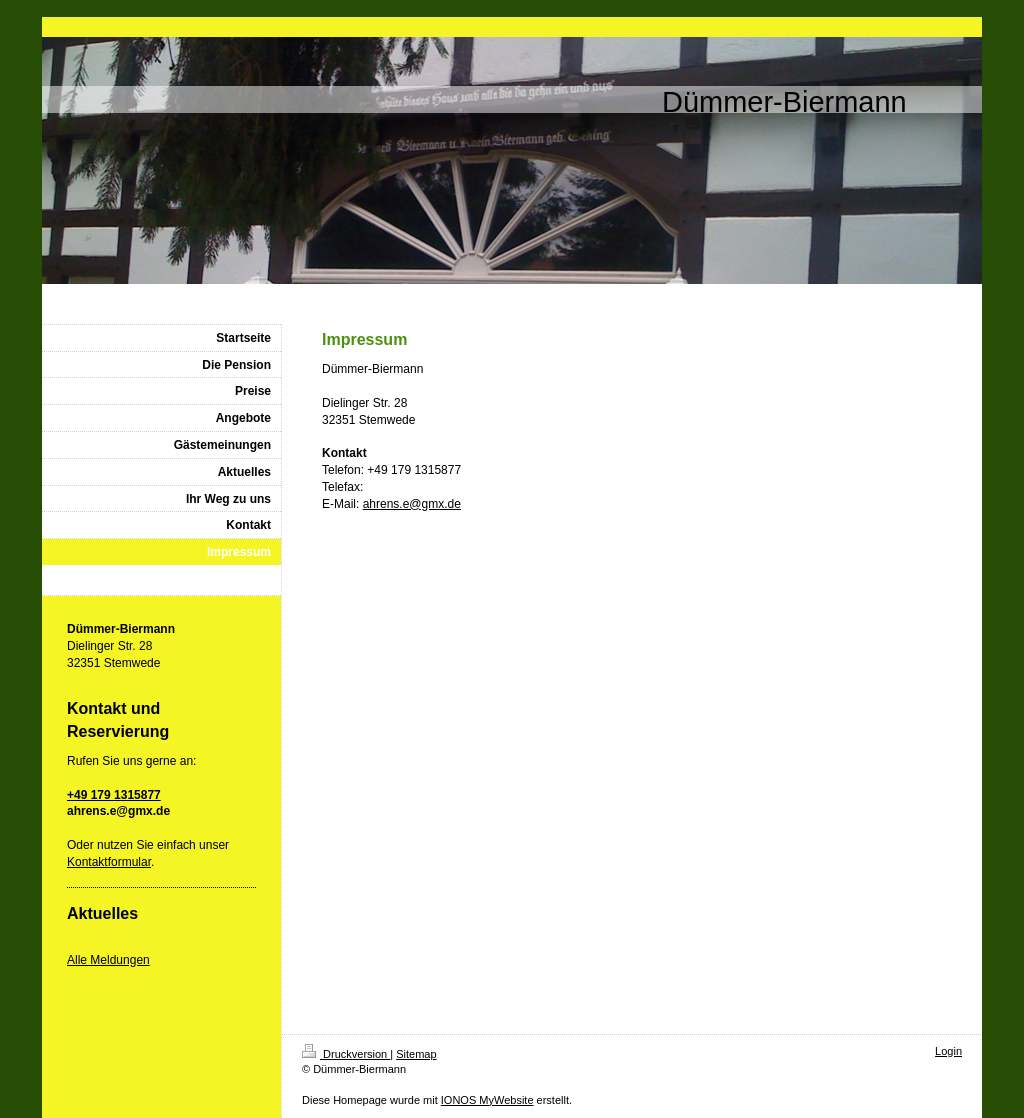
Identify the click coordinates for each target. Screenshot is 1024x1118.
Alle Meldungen (108, 960)
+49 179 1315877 (114, 795)
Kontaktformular (109, 862)
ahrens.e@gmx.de (412, 504)
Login (948, 1051)
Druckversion (346, 1054)
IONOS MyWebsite (487, 1100)
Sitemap (416, 1054)
